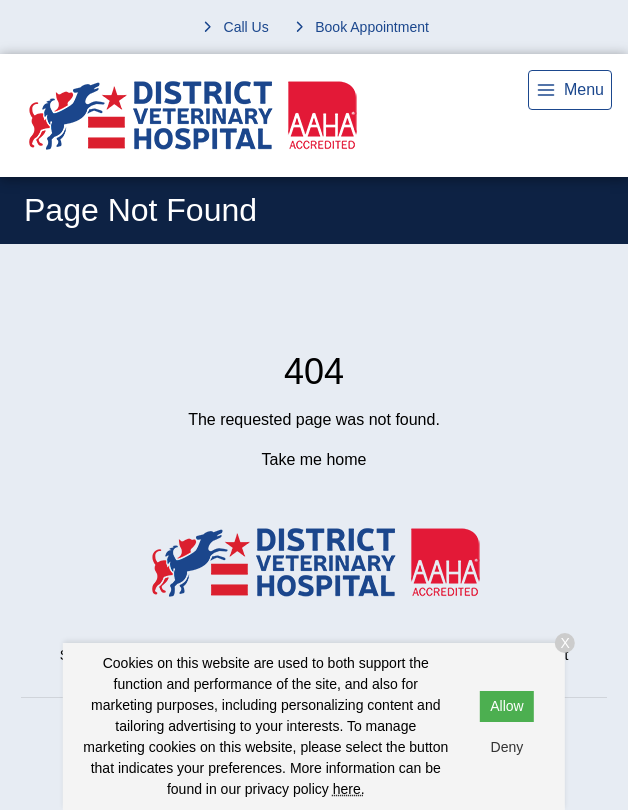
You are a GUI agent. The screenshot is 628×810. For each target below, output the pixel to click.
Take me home (314, 459)
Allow (506, 706)
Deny (507, 747)
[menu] (570, 90)
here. (349, 789)
